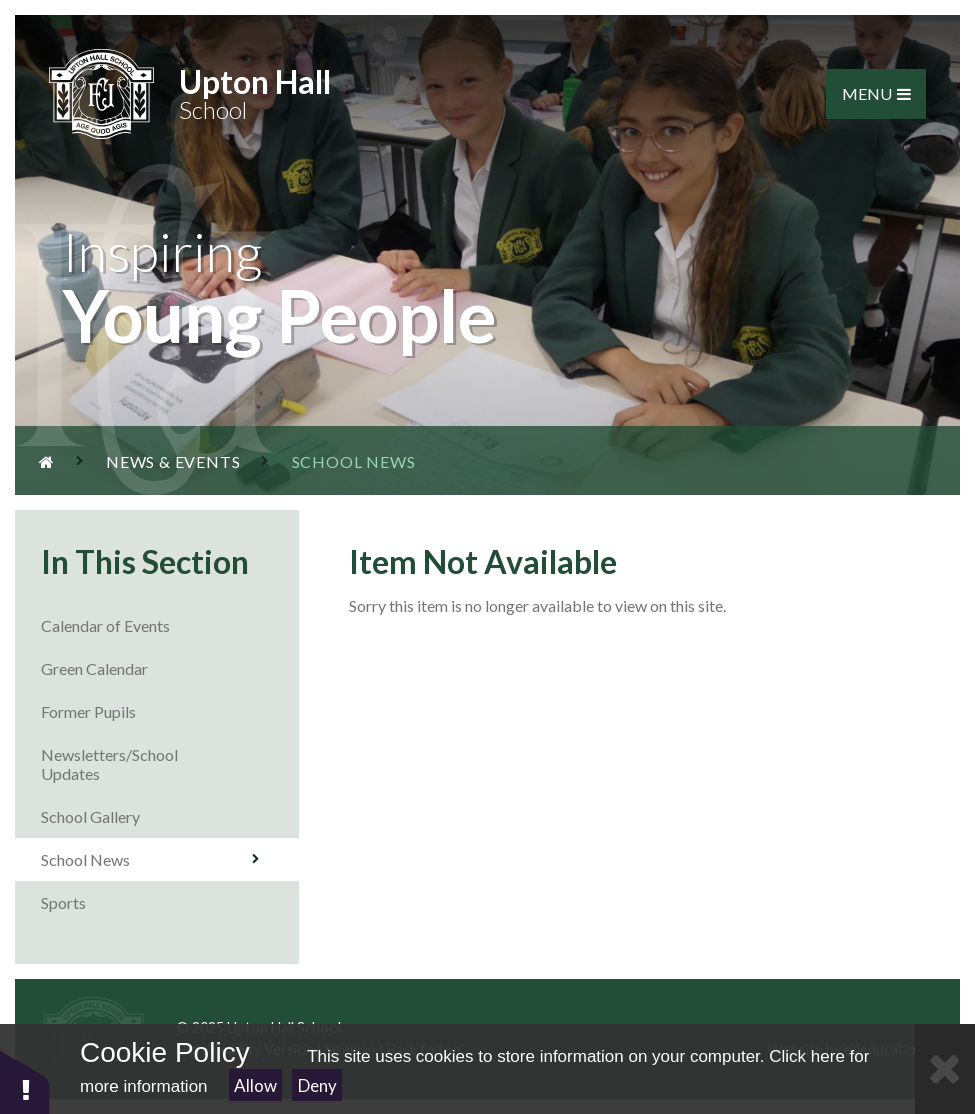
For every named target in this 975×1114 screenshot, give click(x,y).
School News (150, 859)
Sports (170, 902)
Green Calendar (170, 668)
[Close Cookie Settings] (945, 1069)
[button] (25, 1081)
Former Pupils (170, 711)
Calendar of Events (170, 625)
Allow (255, 1085)
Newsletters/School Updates (170, 764)
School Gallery (170, 816)
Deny (317, 1085)
